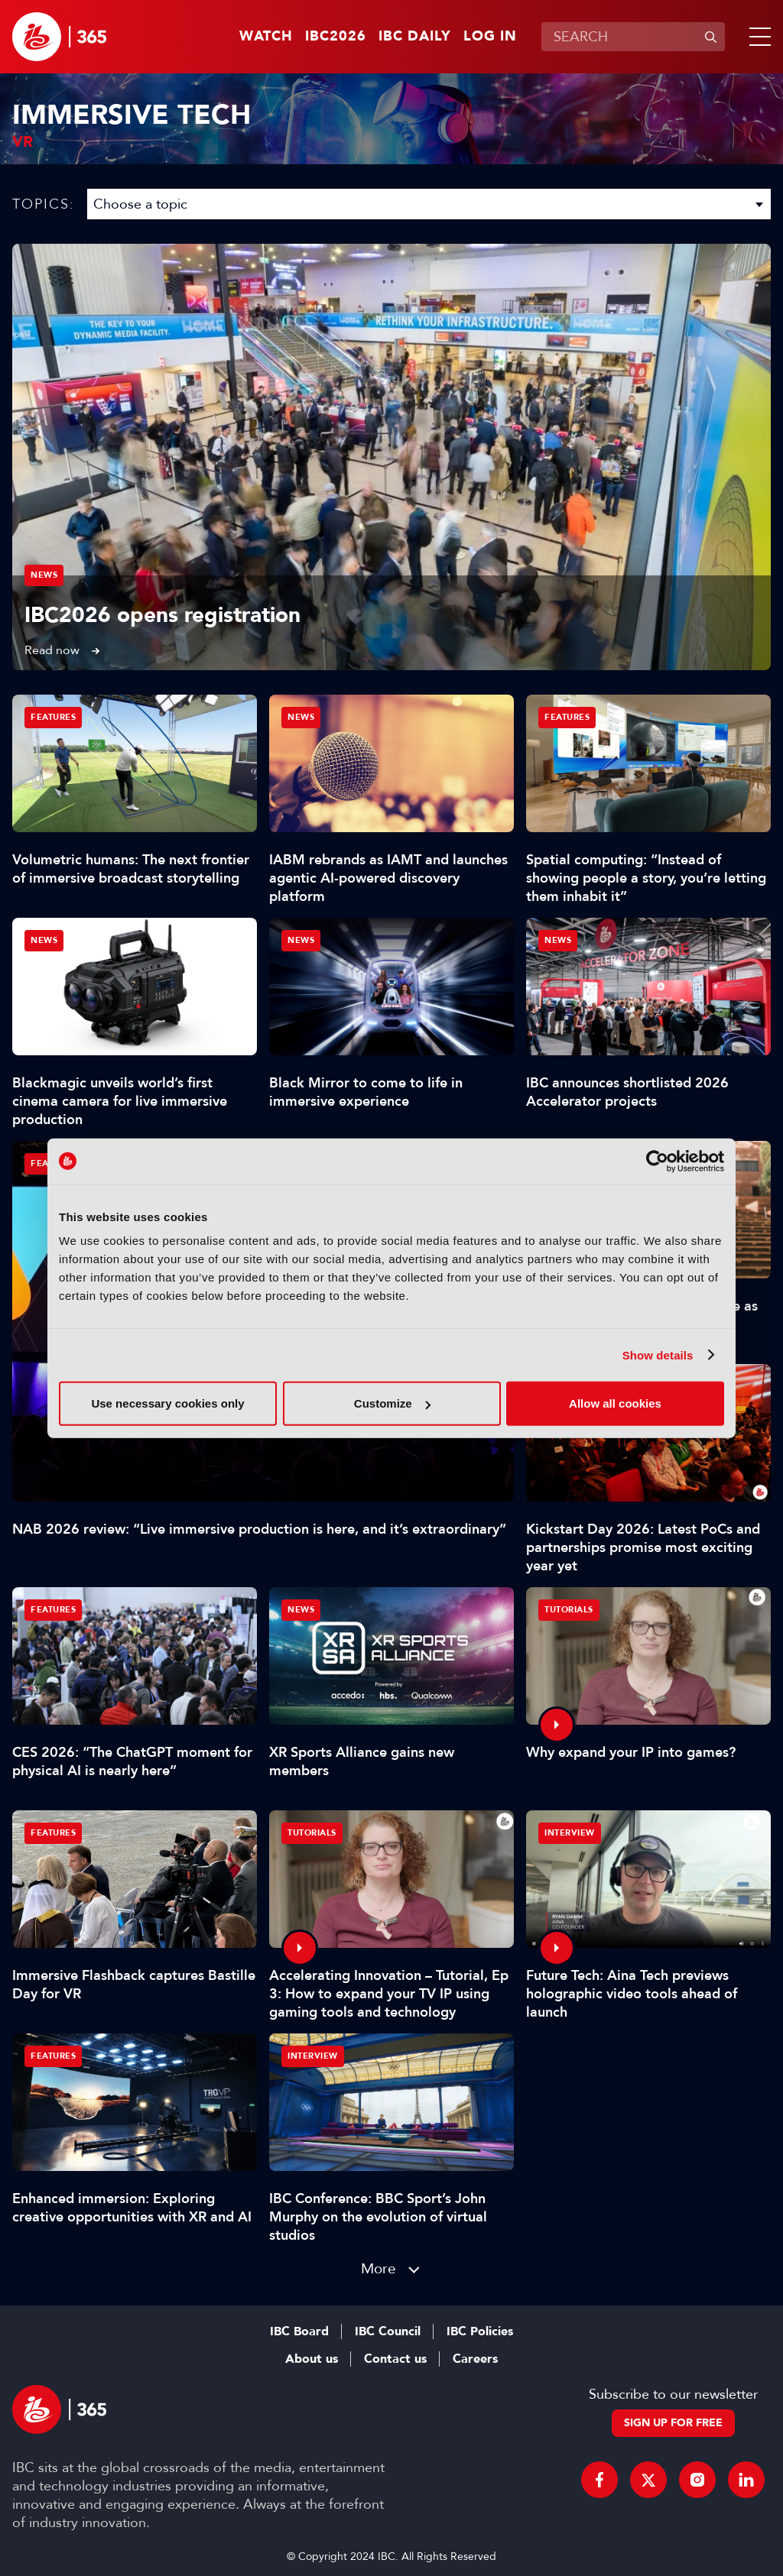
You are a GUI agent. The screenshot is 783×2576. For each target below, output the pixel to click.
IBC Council (388, 2331)
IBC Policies (480, 2331)
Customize (392, 1403)
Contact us (395, 2359)
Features (53, 717)
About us (311, 2359)
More (378, 2268)
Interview (569, 1833)
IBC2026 (335, 36)
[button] (757, 37)
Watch (266, 36)
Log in (490, 36)
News (44, 575)
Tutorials (568, 1609)
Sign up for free (673, 2423)
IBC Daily (415, 36)
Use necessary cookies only (167, 1403)
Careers (475, 2359)
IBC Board (299, 2331)
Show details (658, 1354)
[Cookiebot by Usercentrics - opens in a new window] (657, 1160)
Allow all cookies (615, 1403)
